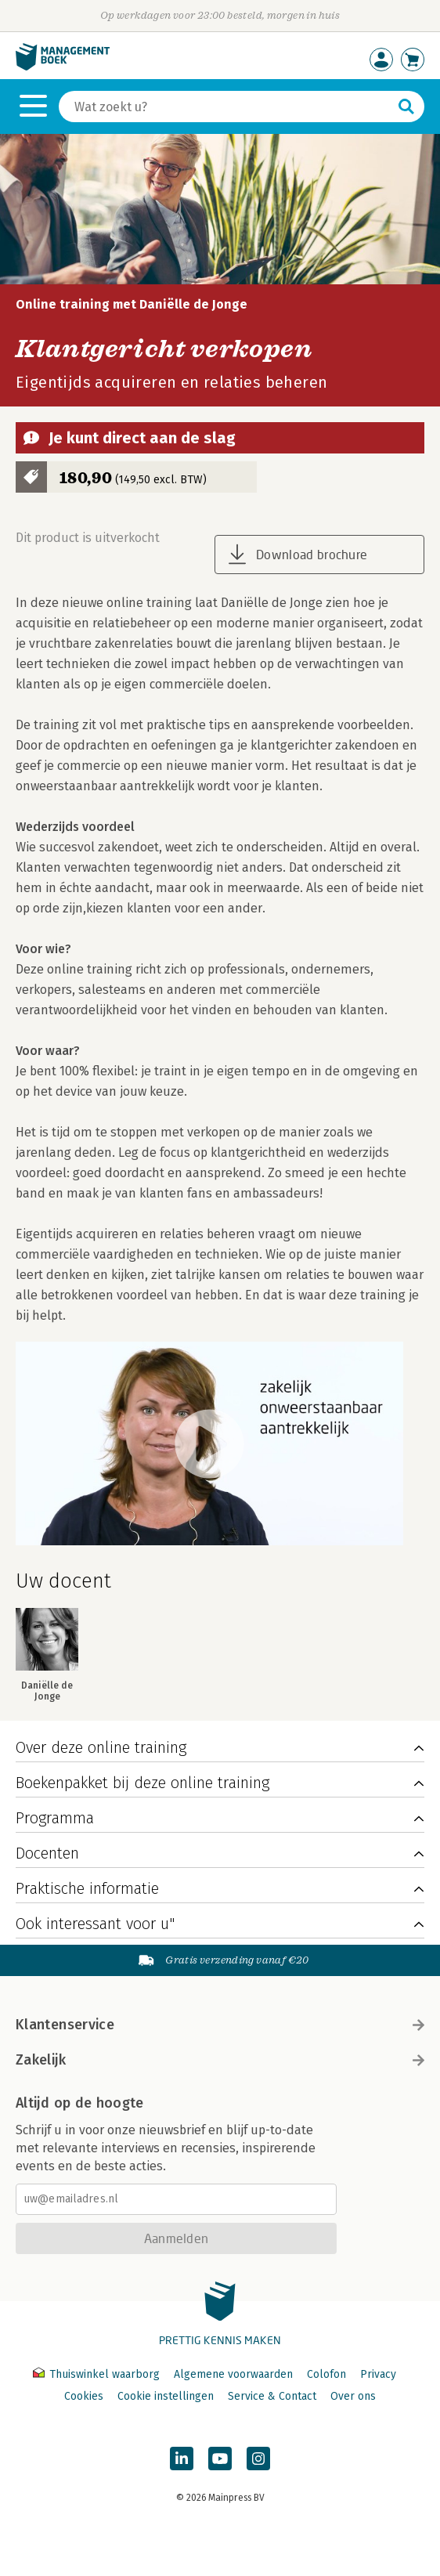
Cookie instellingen (165, 2396)
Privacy (378, 2374)
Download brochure (311, 554)
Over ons (353, 2396)
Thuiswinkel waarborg (98, 2374)
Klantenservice (220, 2024)
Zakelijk (220, 2059)
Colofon (326, 2374)
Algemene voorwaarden (233, 2374)
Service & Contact (272, 2396)
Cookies (83, 2396)
